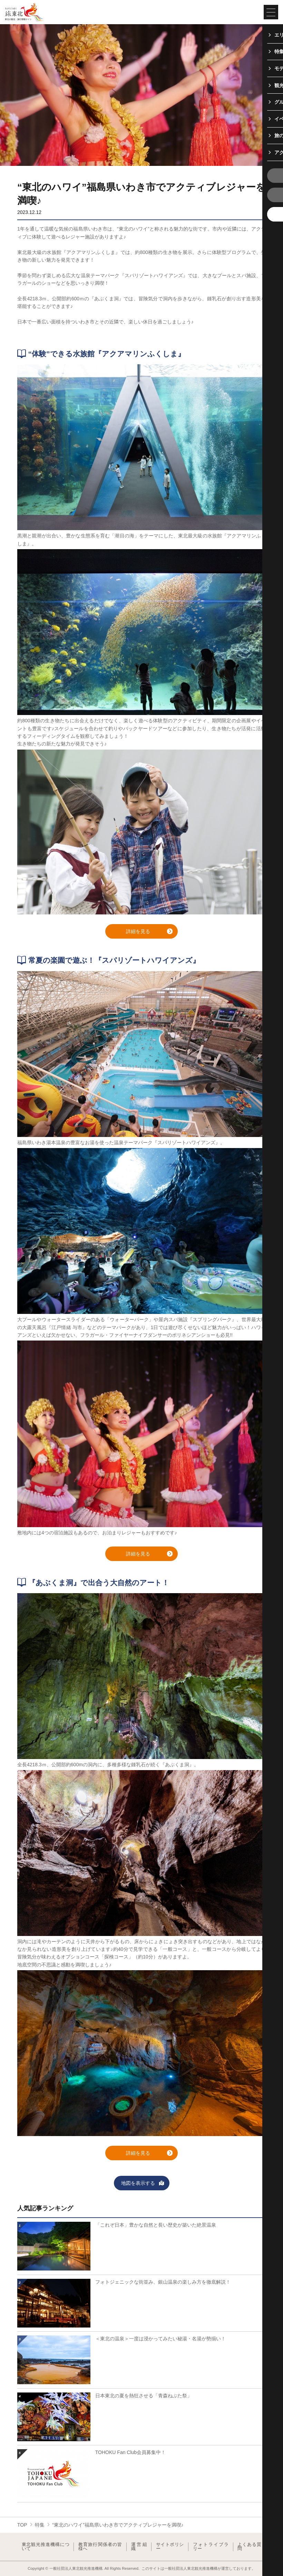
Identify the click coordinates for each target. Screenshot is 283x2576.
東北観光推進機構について (45, 2546)
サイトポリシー (170, 2546)
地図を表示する (142, 2183)
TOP (22, 2525)
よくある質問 (249, 2546)
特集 (40, 2525)
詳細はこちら (31, 2221)
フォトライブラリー (211, 2546)
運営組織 (139, 2546)
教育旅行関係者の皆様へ (100, 2546)
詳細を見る (149, 932)
